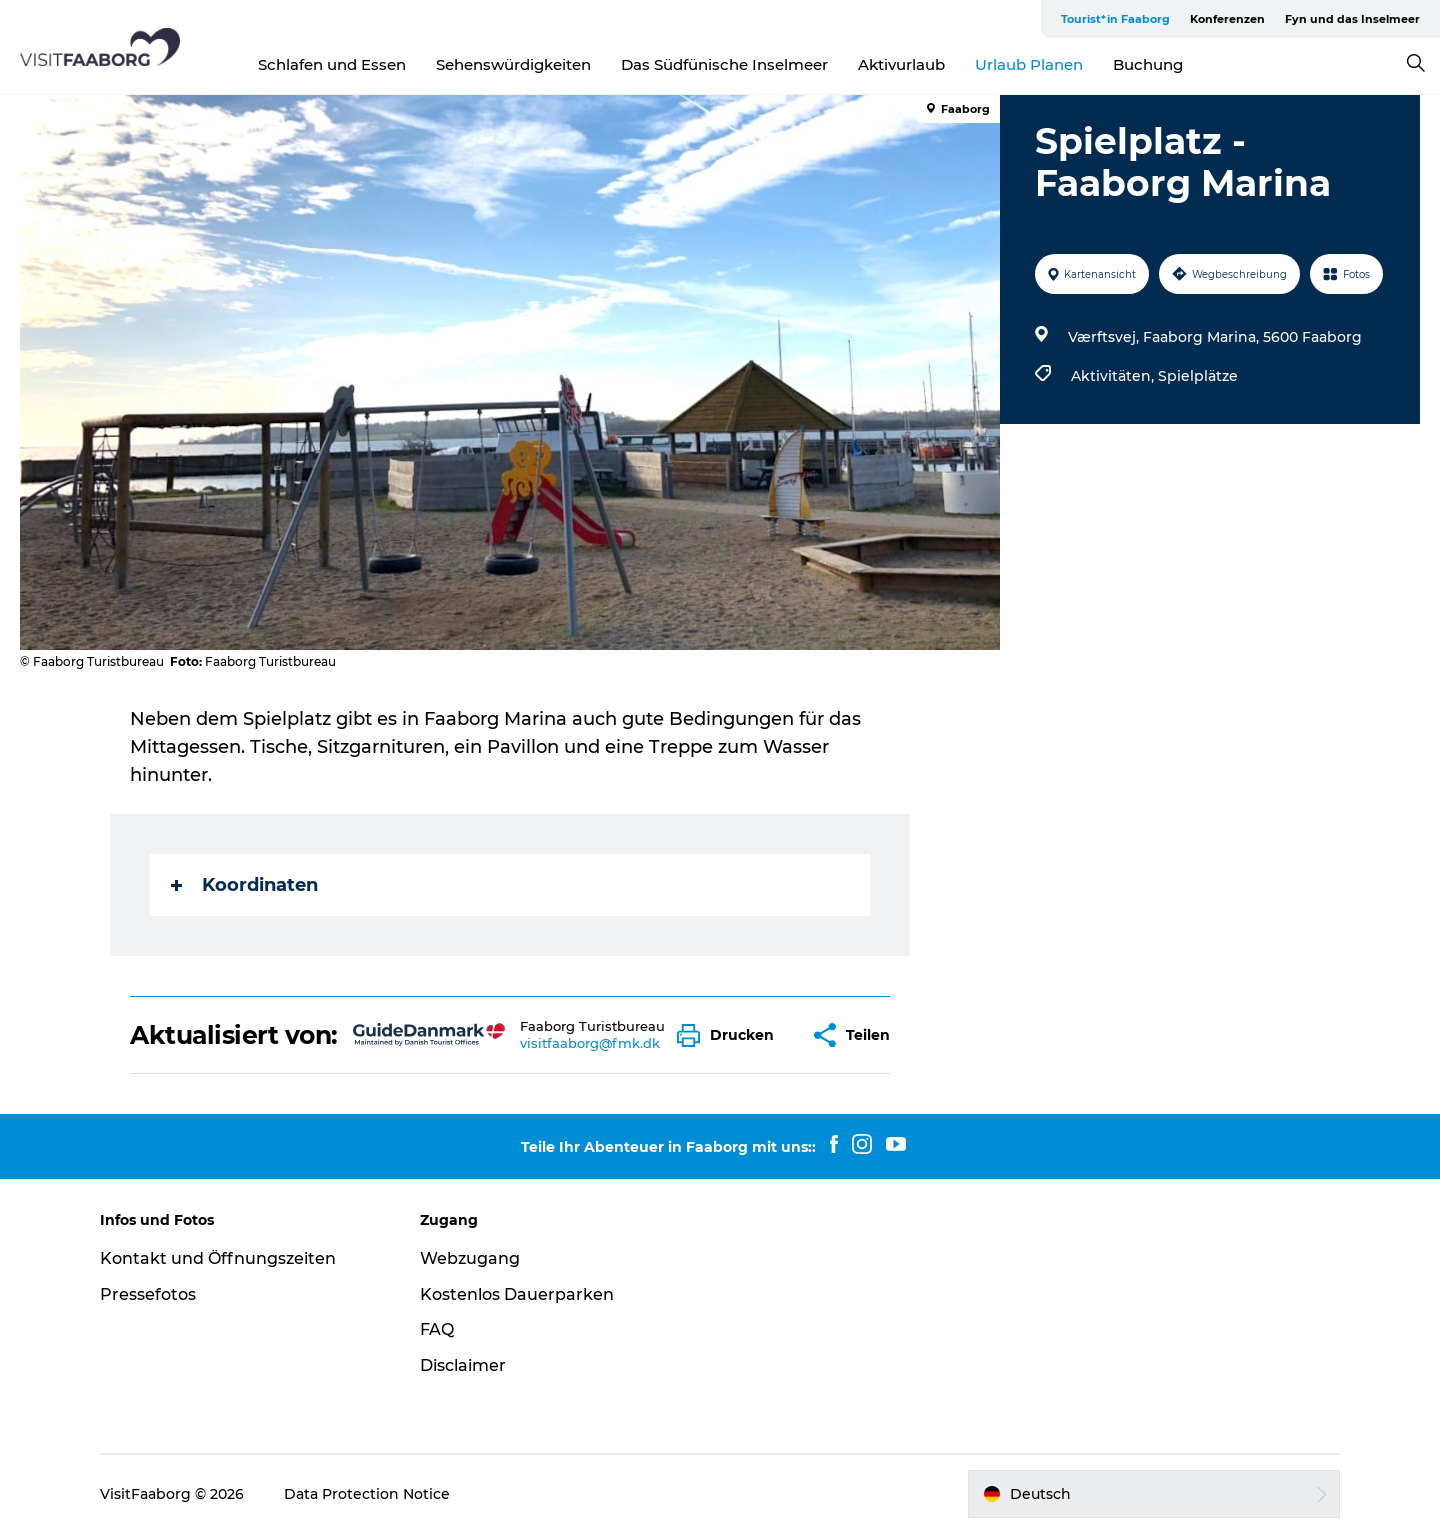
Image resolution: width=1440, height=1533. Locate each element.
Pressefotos (148, 1294)
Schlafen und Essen (332, 64)
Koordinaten (244, 885)
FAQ (437, 1329)
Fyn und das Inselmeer (1352, 19)
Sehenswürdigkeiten (513, 64)
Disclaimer (463, 1365)
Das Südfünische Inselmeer (724, 64)
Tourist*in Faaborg (1115, 19)
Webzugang (470, 1258)
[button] (730, 1035)
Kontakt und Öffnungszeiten (218, 1258)
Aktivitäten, (1114, 376)
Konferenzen (1227, 19)
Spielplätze (1198, 376)
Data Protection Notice (367, 1494)
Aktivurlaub (901, 64)
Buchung (1148, 64)
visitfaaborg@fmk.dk (590, 1043)
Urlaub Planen (1029, 64)
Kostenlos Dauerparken (517, 1294)
